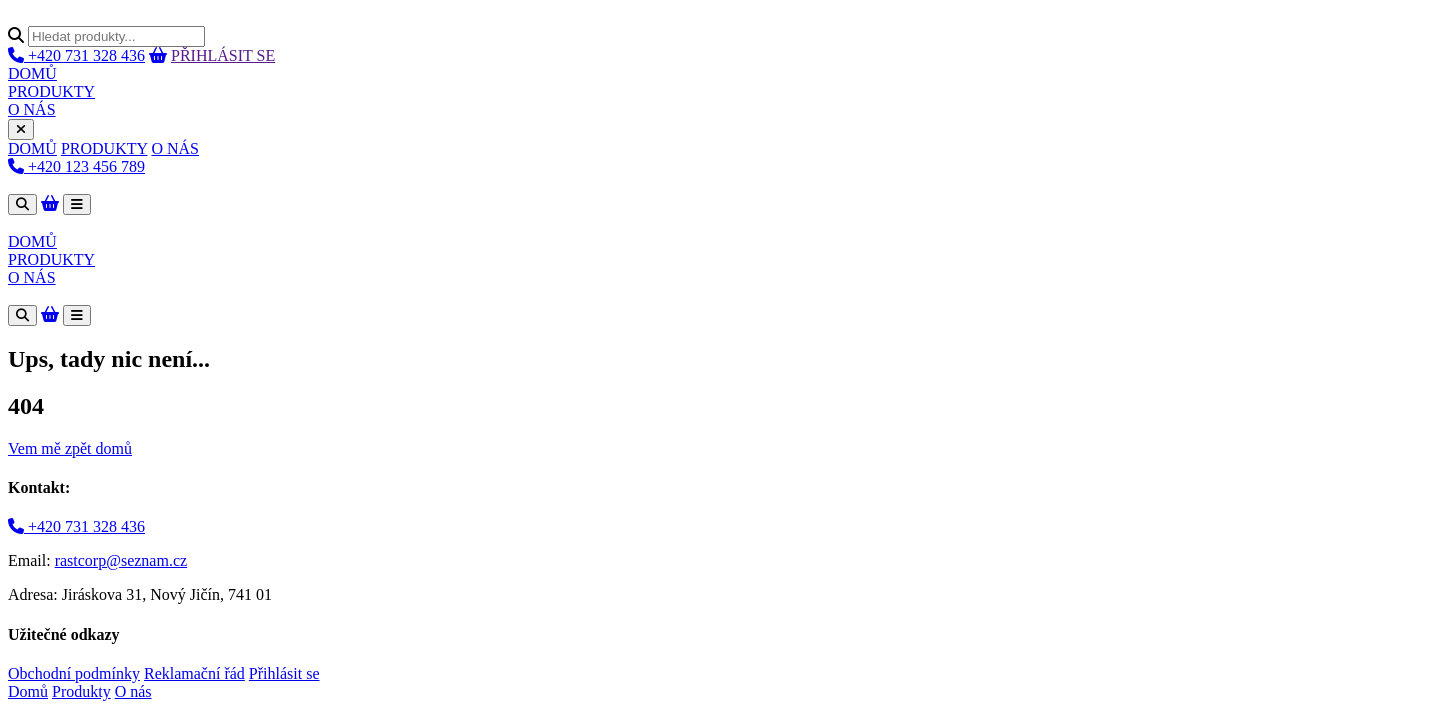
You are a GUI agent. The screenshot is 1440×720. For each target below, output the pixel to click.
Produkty (81, 691)
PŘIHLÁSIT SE (223, 55)
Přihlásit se (284, 673)
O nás (133, 691)
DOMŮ (32, 73)
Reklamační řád (194, 673)
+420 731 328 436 (76, 55)
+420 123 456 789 (76, 166)
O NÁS (32, 109)
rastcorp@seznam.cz (121, 560)
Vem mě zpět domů (70, 448)
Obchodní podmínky (74, 673)
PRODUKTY (51, 91)
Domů (28, 691)
